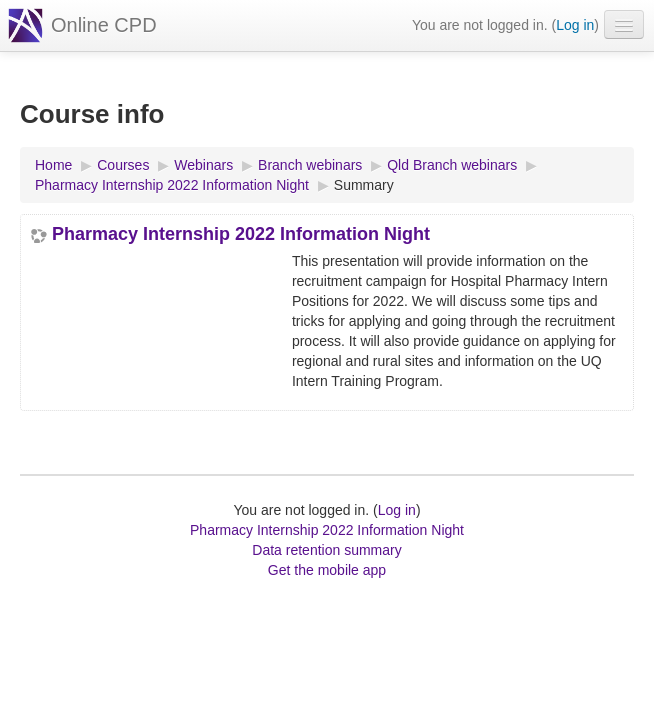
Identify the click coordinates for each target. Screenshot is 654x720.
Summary (364, 185)
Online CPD (104, 25)
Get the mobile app (327, 570)
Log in (575, 25)
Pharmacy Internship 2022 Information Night (241, 234)
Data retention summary (326, 550)
